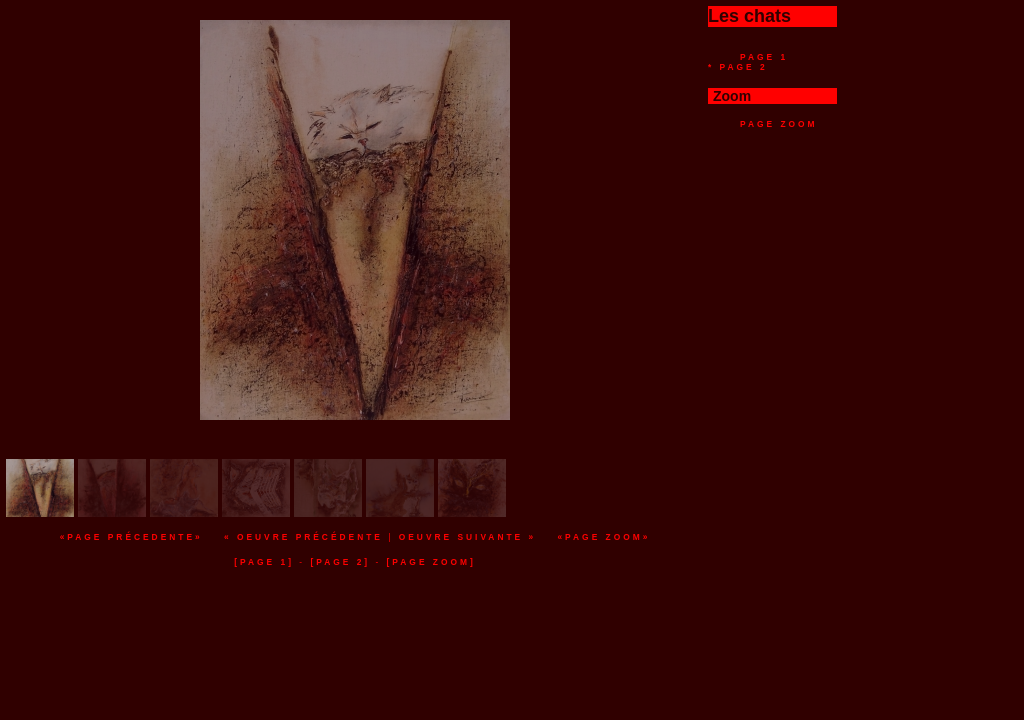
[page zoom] (431, 562)
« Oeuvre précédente (303, 537)
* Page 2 (738, 67)
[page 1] (264, 562)
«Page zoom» (603, 537)
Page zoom (779, 124)
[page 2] (340, 562)
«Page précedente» (131, 537)
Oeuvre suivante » (467, 537)
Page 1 (764, 57)
